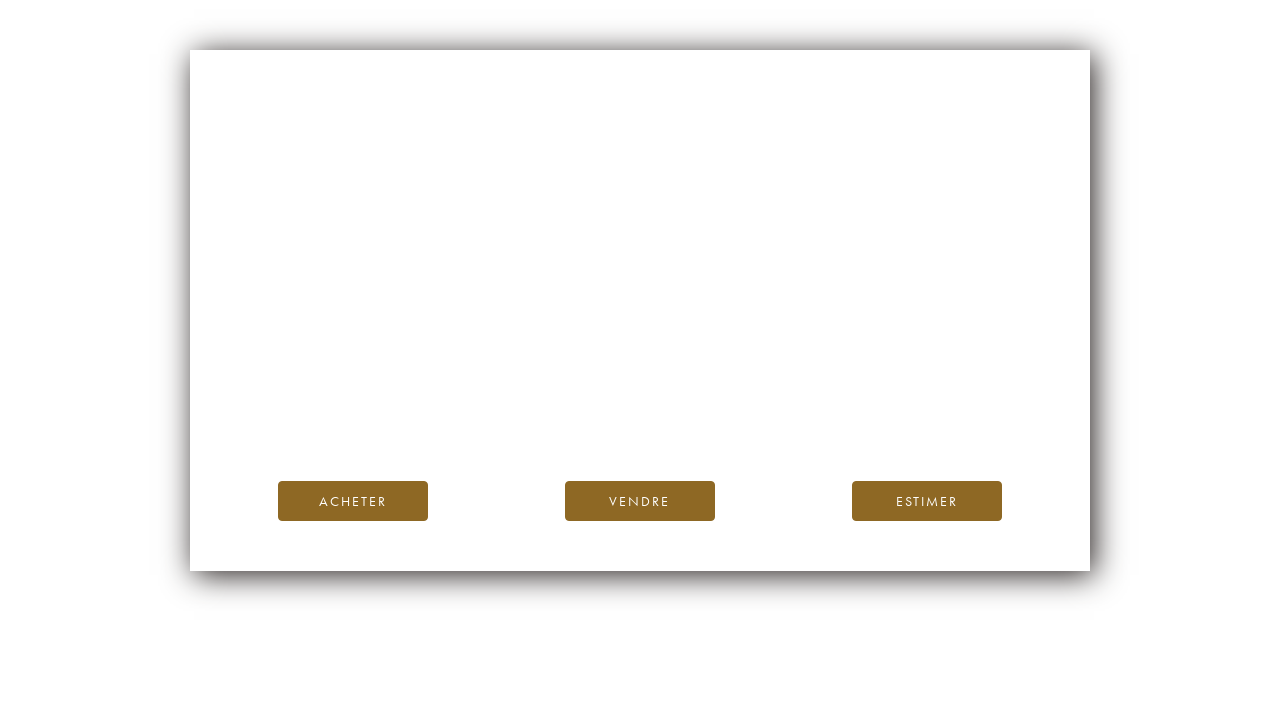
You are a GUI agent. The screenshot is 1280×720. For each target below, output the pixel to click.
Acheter (353, 501)
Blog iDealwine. (775, 396)
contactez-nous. (758, 419)
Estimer (927, 501)
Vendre (639, 501)
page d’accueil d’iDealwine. (881, 374)
